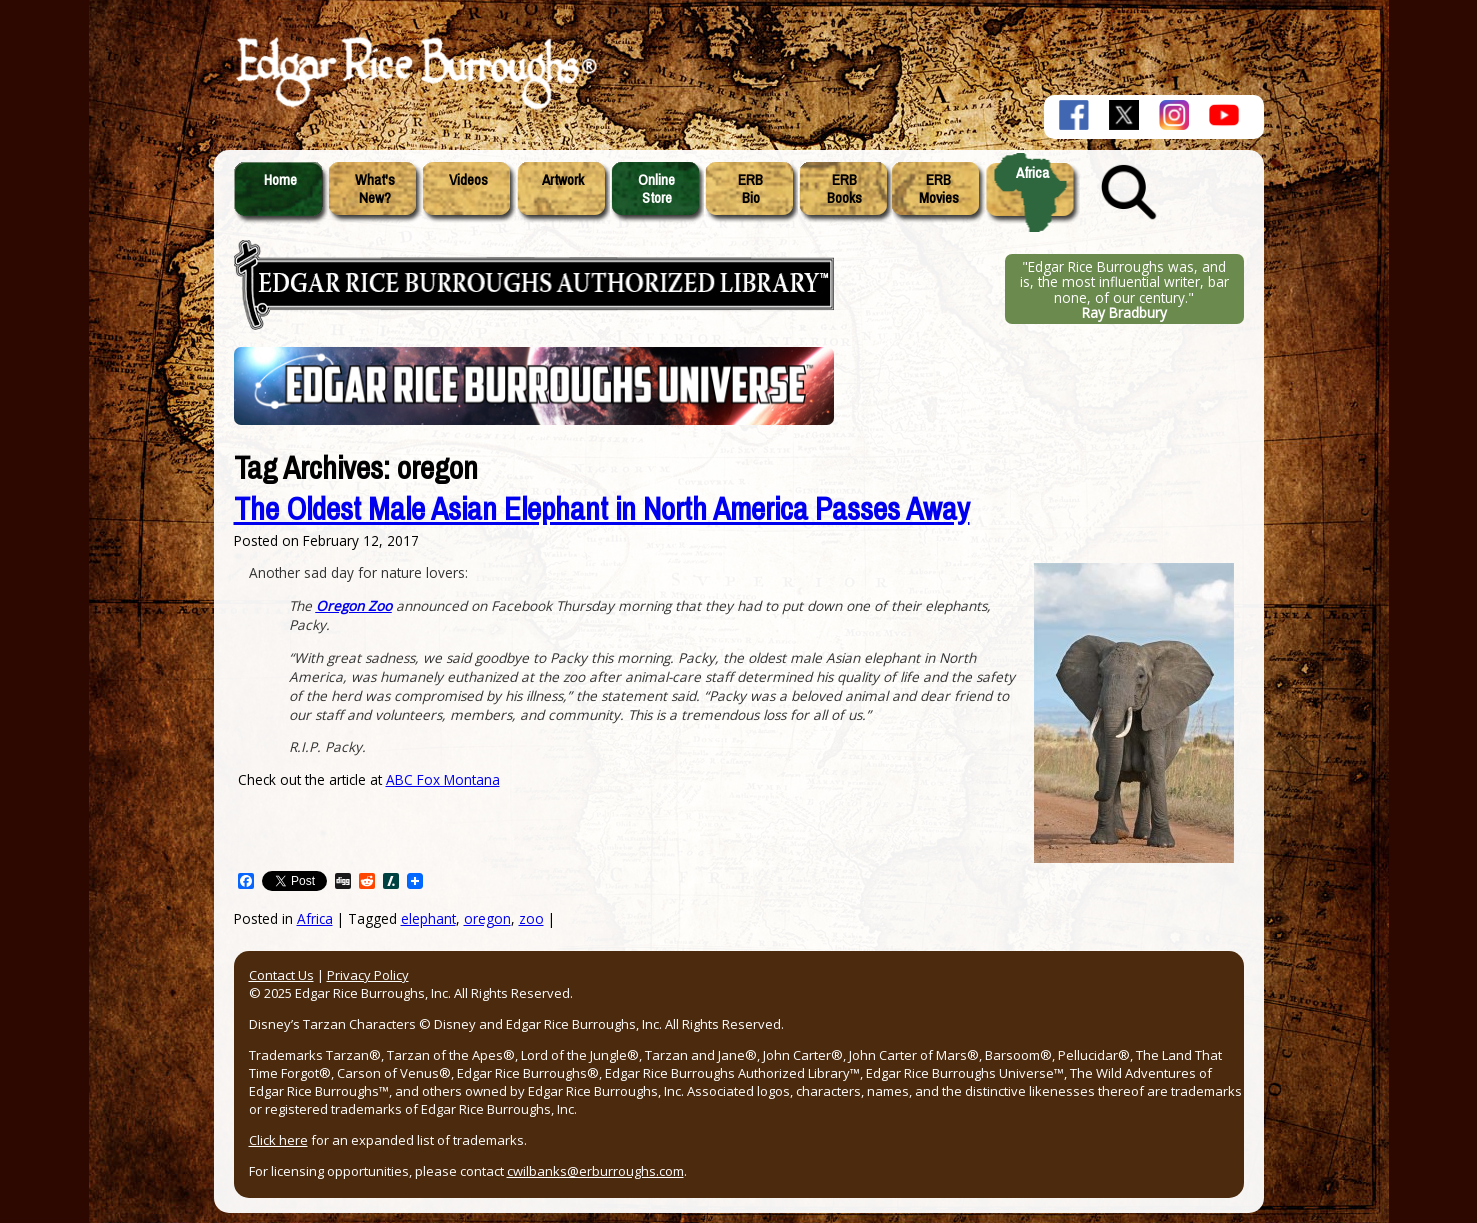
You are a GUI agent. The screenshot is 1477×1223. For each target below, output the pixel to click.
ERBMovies (939, 189)
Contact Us (281, 975)
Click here (278, 1140)
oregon (487, 918)
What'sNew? (375, 189)
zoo (531, 918)
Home (280, 180)
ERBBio (750, 189)
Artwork (563, 180)
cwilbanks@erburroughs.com (595, 1171)
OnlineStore (656, 189)
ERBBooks (844, 189)
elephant (428, 918)
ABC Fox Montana (443, 779)
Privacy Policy (368, 975)
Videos (468, 180)
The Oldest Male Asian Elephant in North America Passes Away (602, 509)
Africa (1032, 173)
